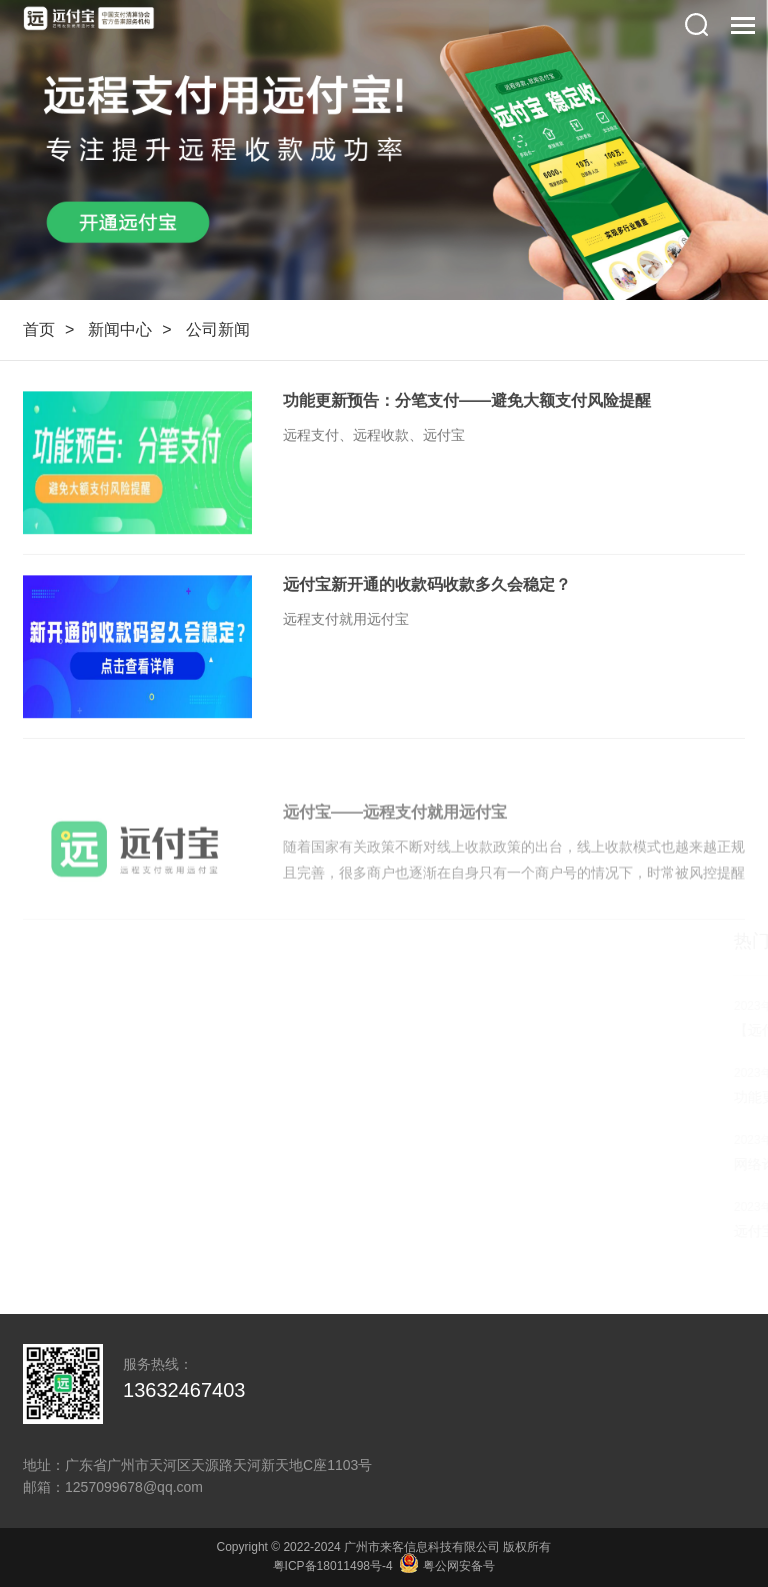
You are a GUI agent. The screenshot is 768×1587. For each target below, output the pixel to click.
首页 (39, 329)
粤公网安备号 (447, 1566)
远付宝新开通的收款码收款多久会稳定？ (427, 585)
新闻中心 (120, 329)
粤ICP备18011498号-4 (333, 1566)
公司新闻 (218, 329)
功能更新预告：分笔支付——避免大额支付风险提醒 (467, 401)
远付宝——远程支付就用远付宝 (395, 830)
